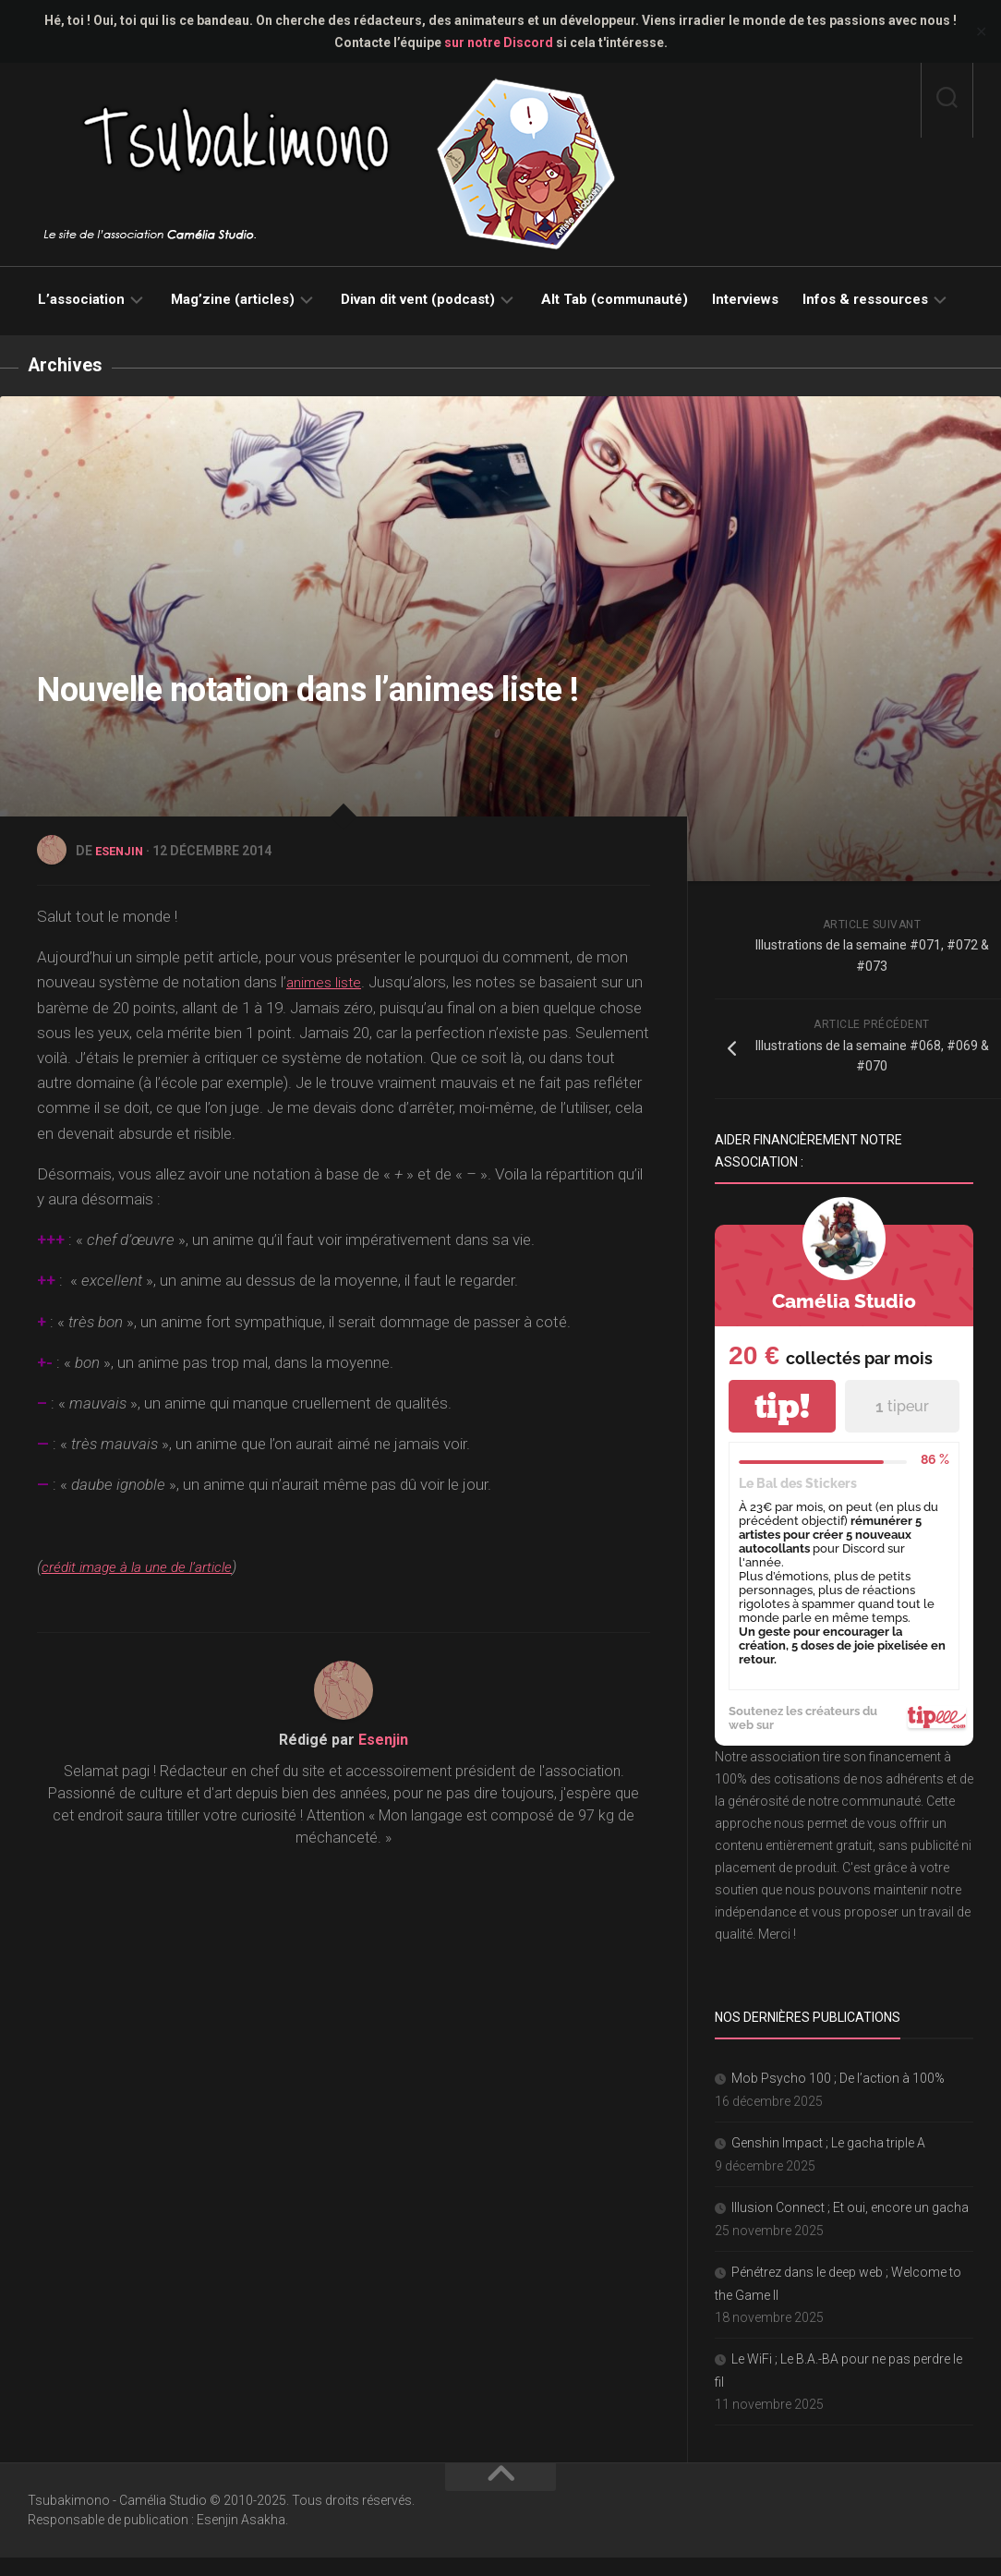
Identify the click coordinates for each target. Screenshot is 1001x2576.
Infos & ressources (865, 299)
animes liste (327, 980)
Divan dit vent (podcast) (418, 299)
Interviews (745, 299)
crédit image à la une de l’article (149, 1564)
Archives (68, 364)
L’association (81, 299)
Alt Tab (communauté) (614, 299)
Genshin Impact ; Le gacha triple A (828, 2142)
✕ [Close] (981, 32)
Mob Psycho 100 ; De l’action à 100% (838, 2077)
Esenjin (121, 849)
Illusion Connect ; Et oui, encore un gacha (850, 2206)
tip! (782, 1405)
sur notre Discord (498, 42)
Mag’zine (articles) (233, 299)
